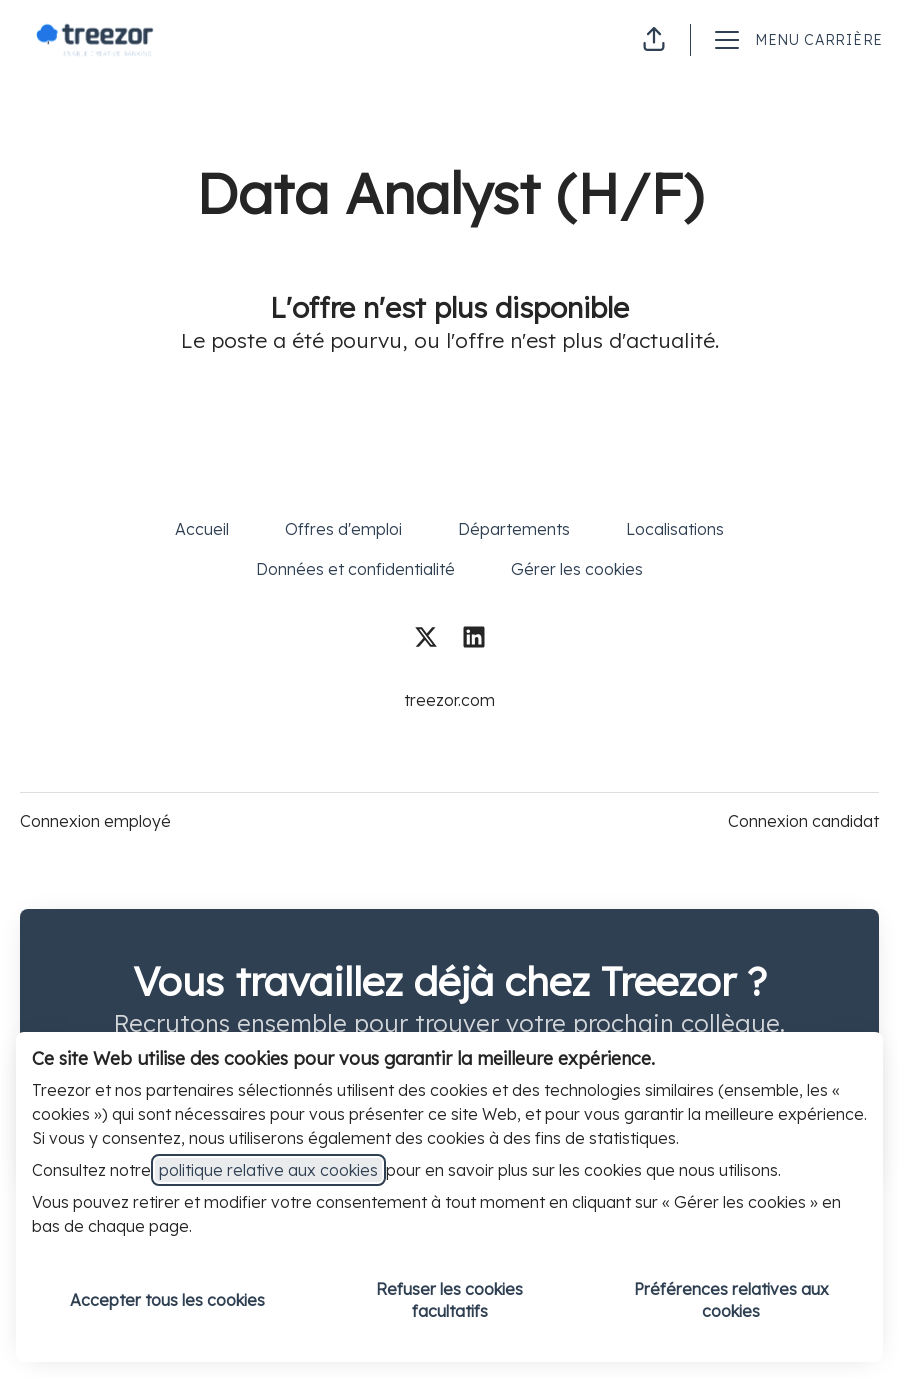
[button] (654, 40)
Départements (514, 529)
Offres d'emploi (343, 529)
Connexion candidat (803, 821)
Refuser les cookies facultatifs (449, 1300)
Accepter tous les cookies (167, 1300)
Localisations (675, 529)
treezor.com (449, 700)
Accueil (202, 529)
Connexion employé (95, 821)
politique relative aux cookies (268, 1170)
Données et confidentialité (355, 569)
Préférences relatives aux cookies (731, 1300)
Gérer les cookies (577, 569)
